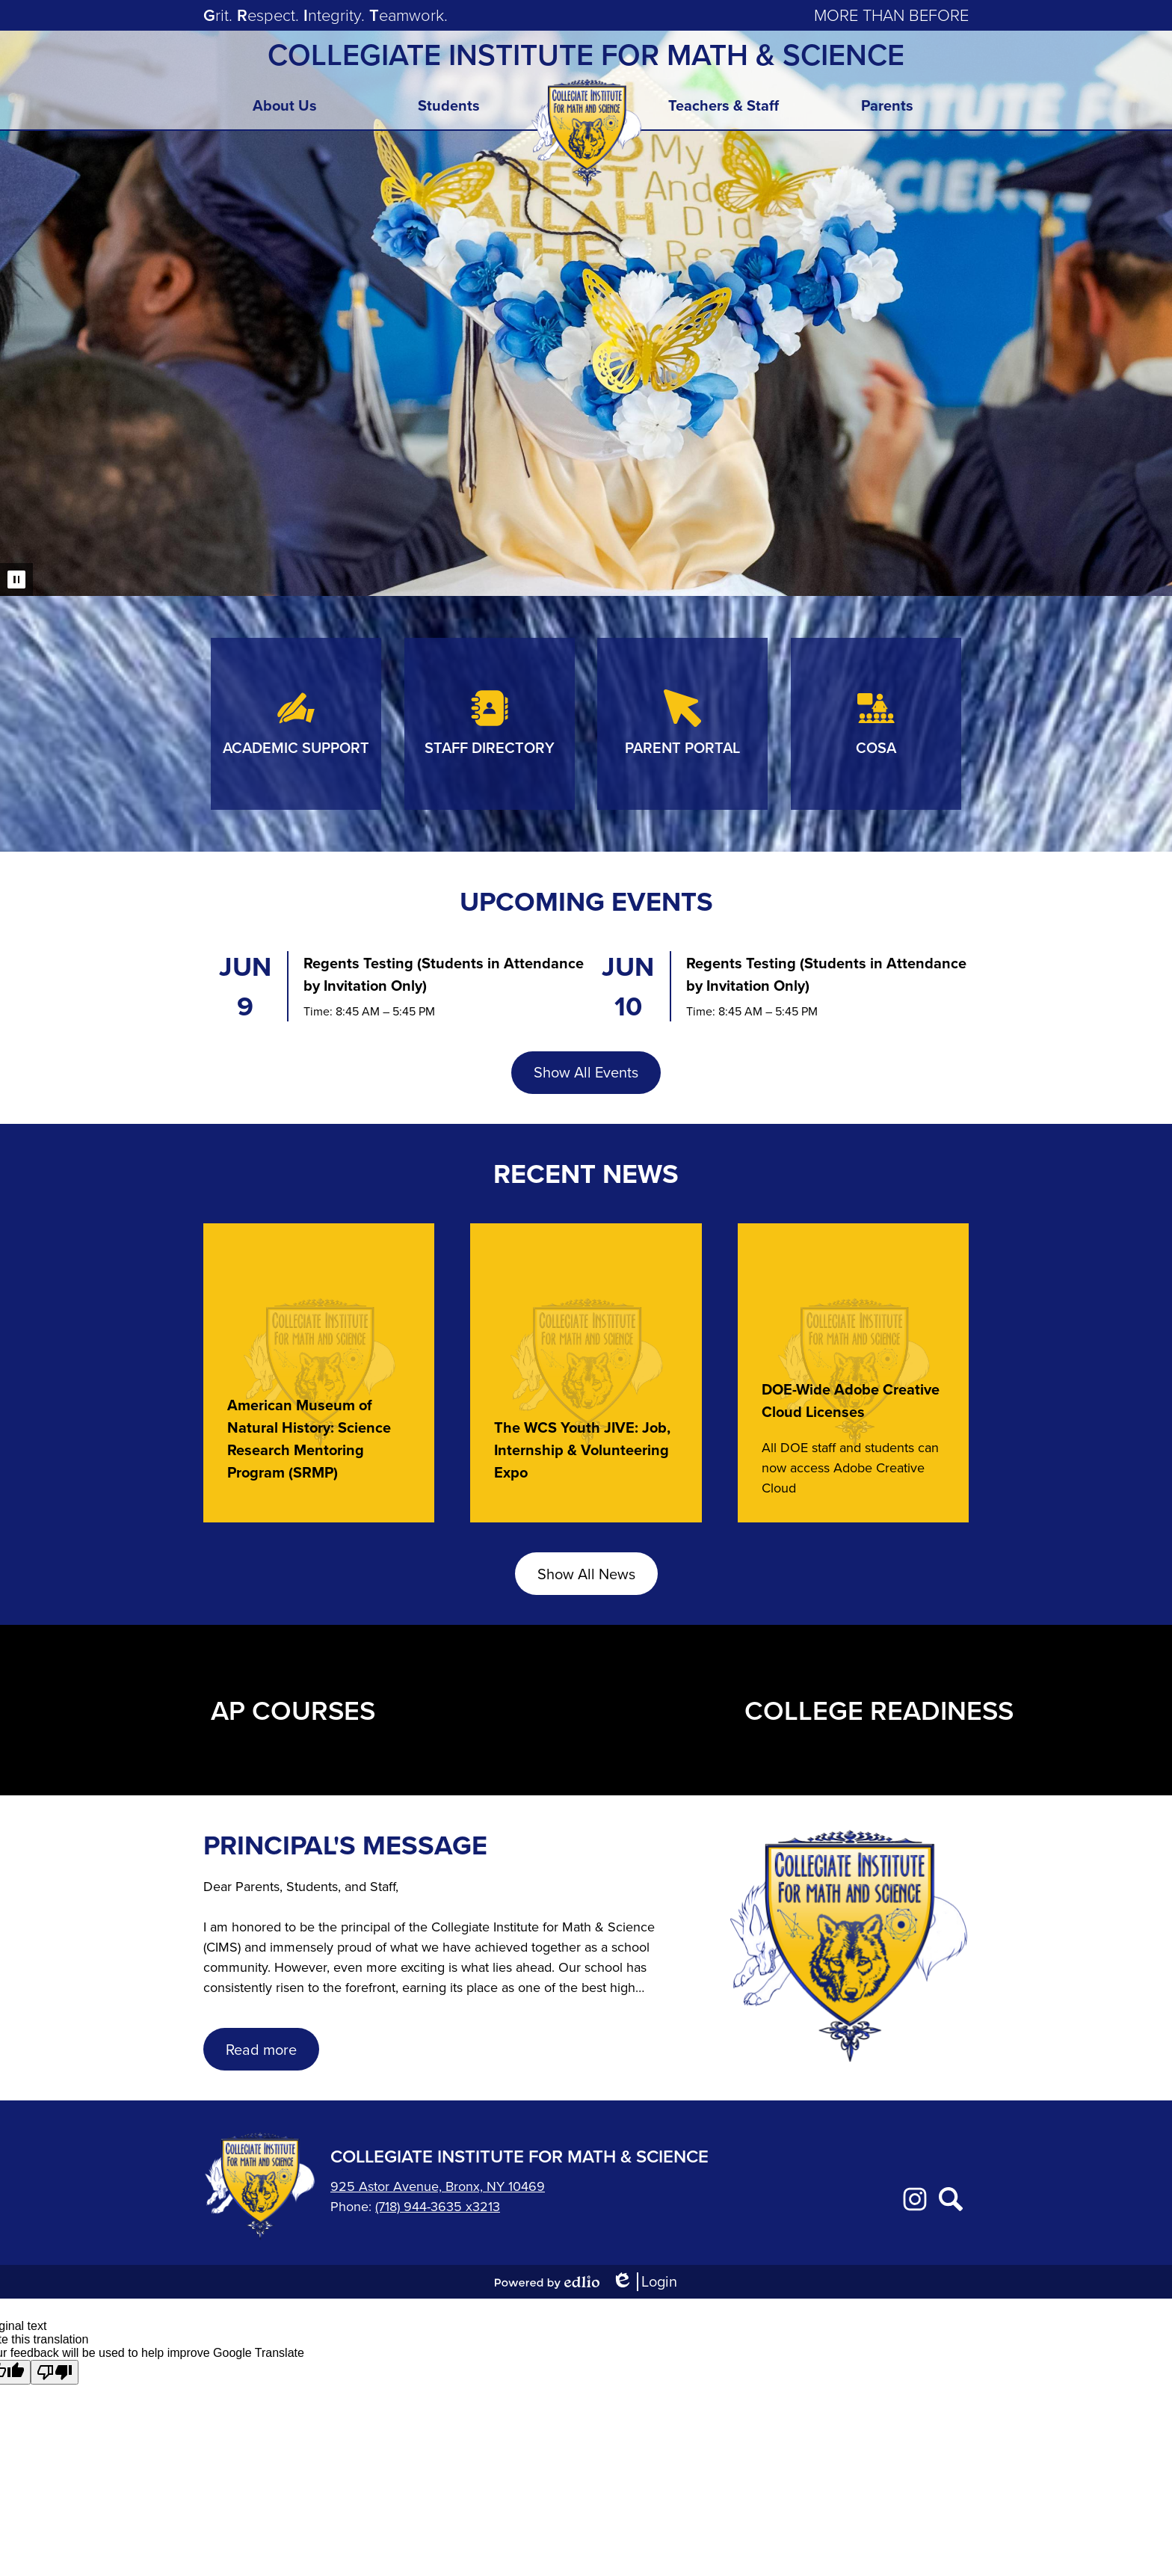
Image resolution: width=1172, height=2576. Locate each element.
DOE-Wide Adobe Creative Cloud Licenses (851, 1400)
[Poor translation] (54, 2372)
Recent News (586, 1173)
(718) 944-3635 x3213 (437, 2206)
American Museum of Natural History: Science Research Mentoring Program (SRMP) (309, 1439)
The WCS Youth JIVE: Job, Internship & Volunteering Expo (582, 1450)
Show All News (586, 1574)
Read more (261, 2049)
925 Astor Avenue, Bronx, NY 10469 (437, 2186)
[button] (285, 109)
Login (644, 2281)
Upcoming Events (586, 901)
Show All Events (586, 1072)
